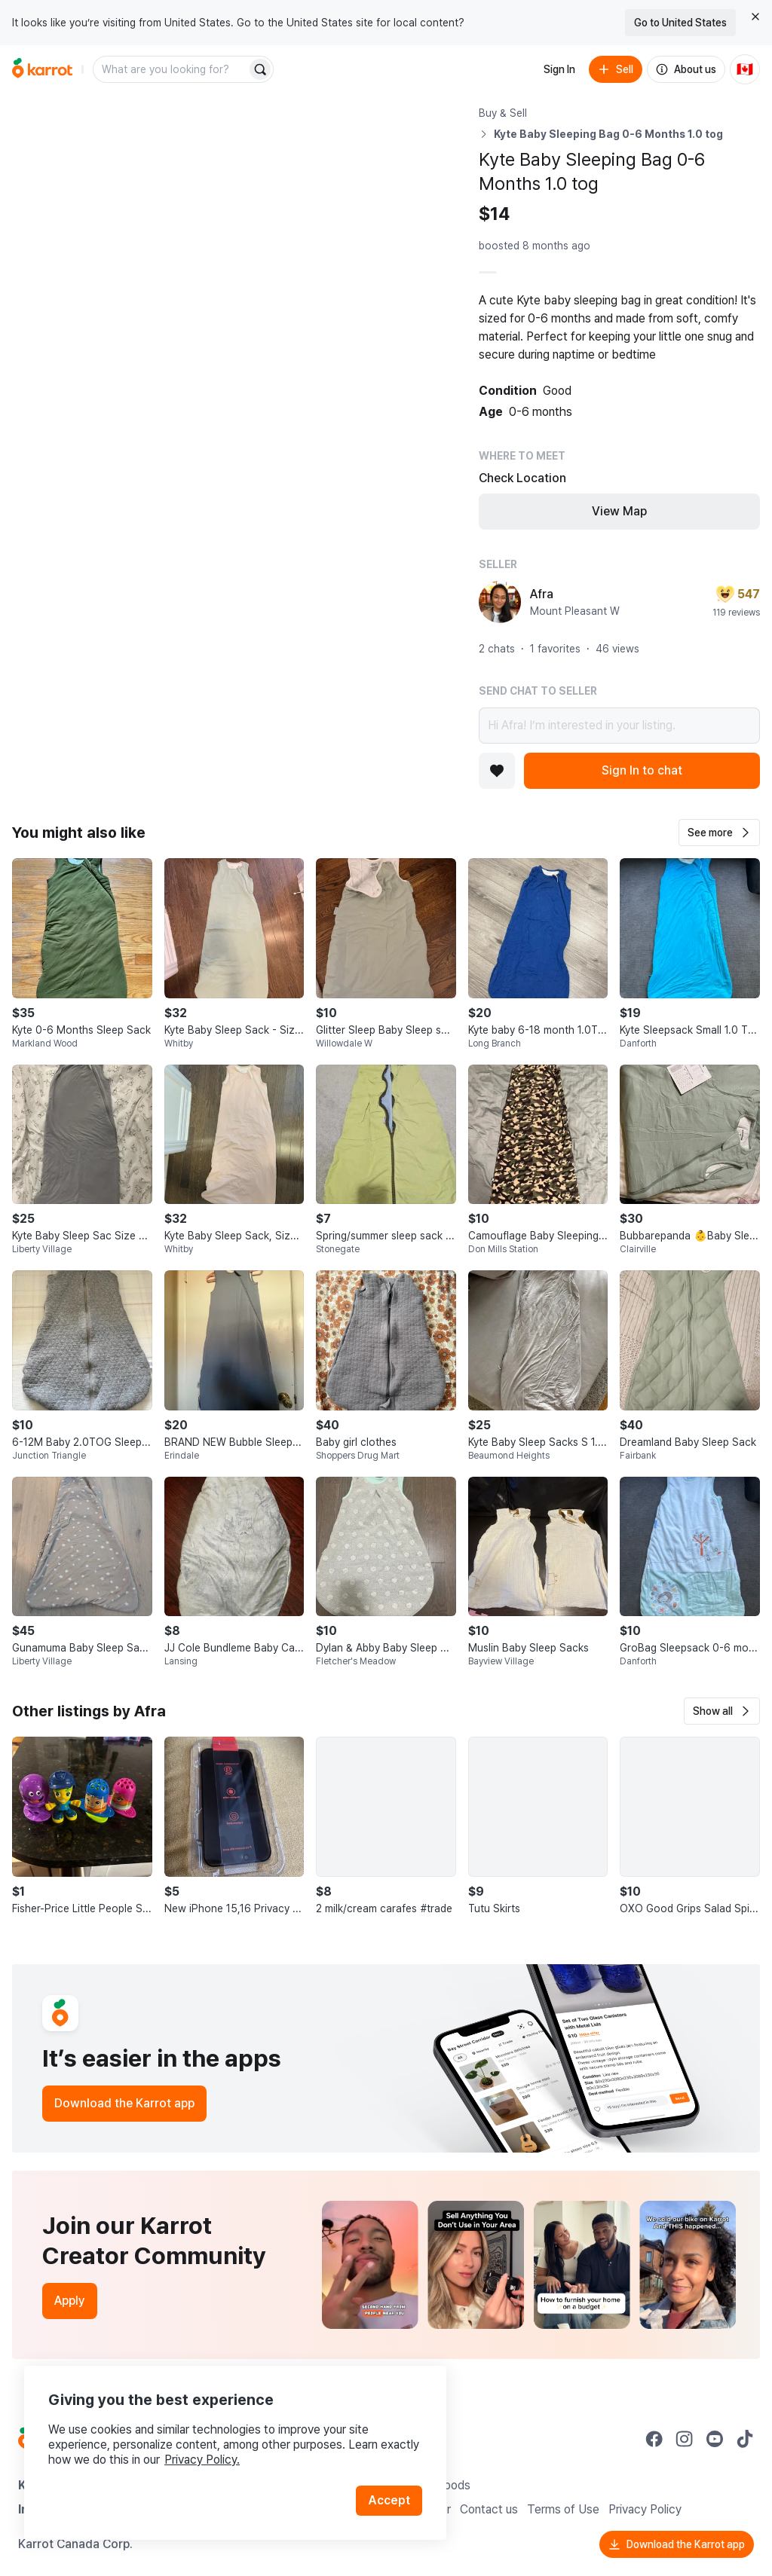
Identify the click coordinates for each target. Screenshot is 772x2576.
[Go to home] (42, 69)
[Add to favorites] (497, 771)
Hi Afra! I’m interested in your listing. (619, 725)
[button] (719, 832)
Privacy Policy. (202, 2459)
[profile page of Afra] (500, 602)
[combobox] (171, 69)
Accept (389, 2500)
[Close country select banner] (755, 16)
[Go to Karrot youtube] (715, 2439)
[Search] (260, 69)
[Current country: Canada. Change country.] (745, 69)
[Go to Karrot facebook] (654, 2439)
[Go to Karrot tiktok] (745, 2439)
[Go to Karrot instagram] (685, 2439)
